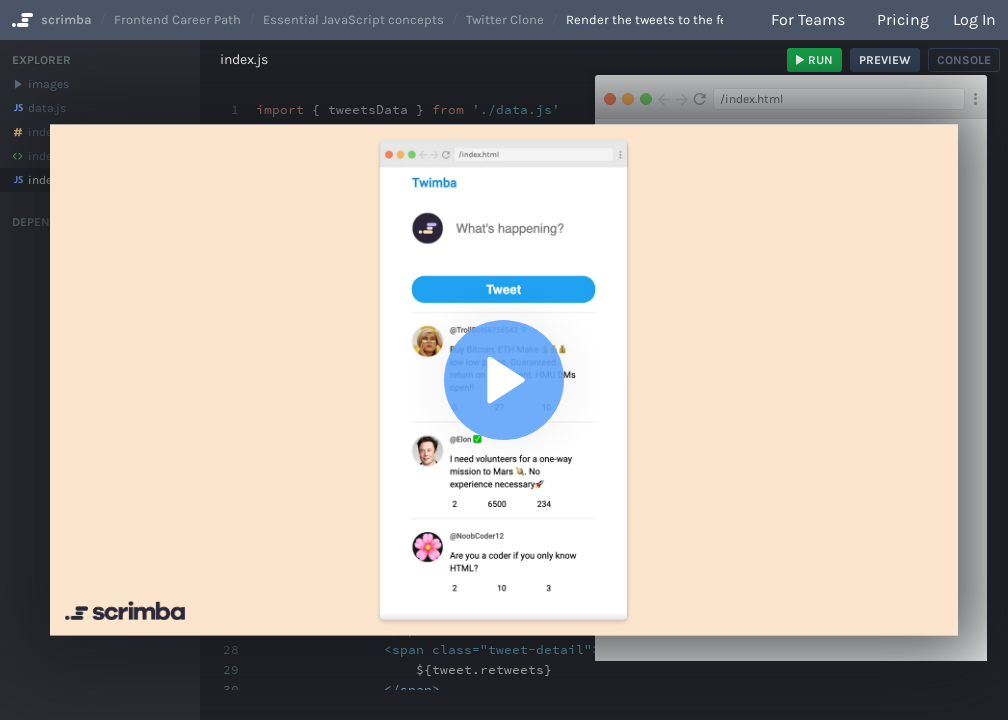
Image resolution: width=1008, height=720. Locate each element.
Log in (974, 19)
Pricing (903, 19)
